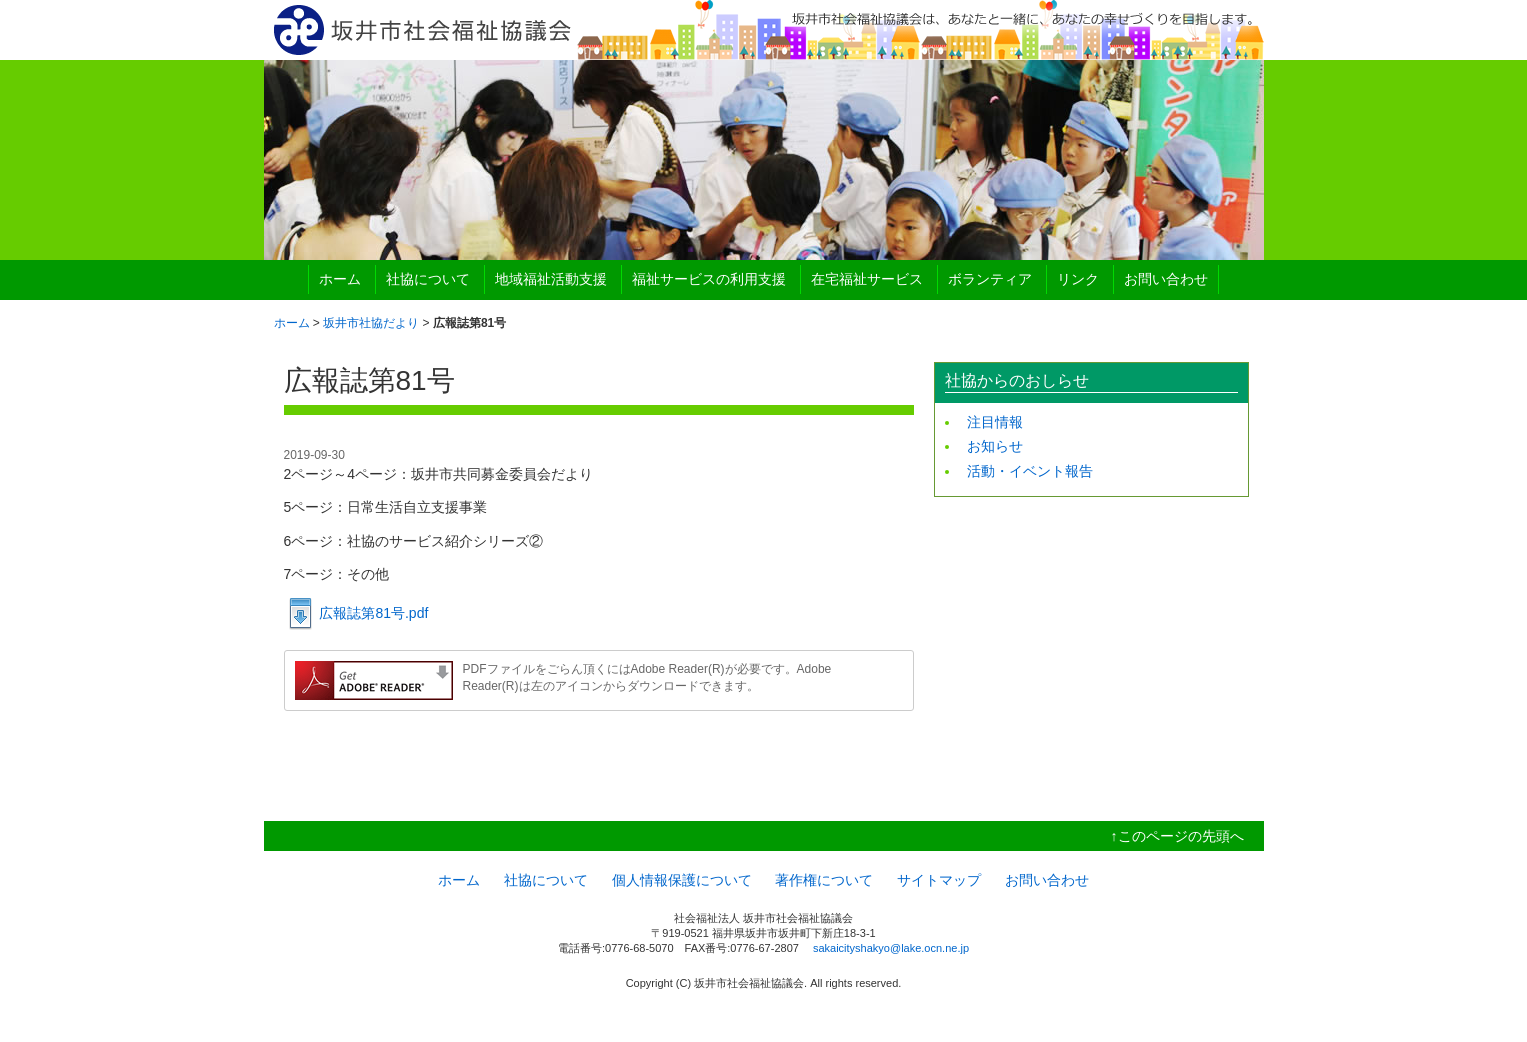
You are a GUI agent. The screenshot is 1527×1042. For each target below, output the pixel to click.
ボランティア (990, 279)
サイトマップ (939, 880)
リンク (1078, 279)
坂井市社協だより (371, 323)
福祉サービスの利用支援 (709, 279)
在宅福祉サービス (867, 279)
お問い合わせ (1166, 279)
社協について (428, 279)
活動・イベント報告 (1030, 471)
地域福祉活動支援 (551, 279)
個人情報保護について (682, 880)
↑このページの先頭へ (1177, 836)
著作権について (824, 880)
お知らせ (995, 446)
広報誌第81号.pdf (373, 613)
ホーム (340, 279)
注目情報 (995, 422)
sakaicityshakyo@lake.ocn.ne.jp (891, 948)
